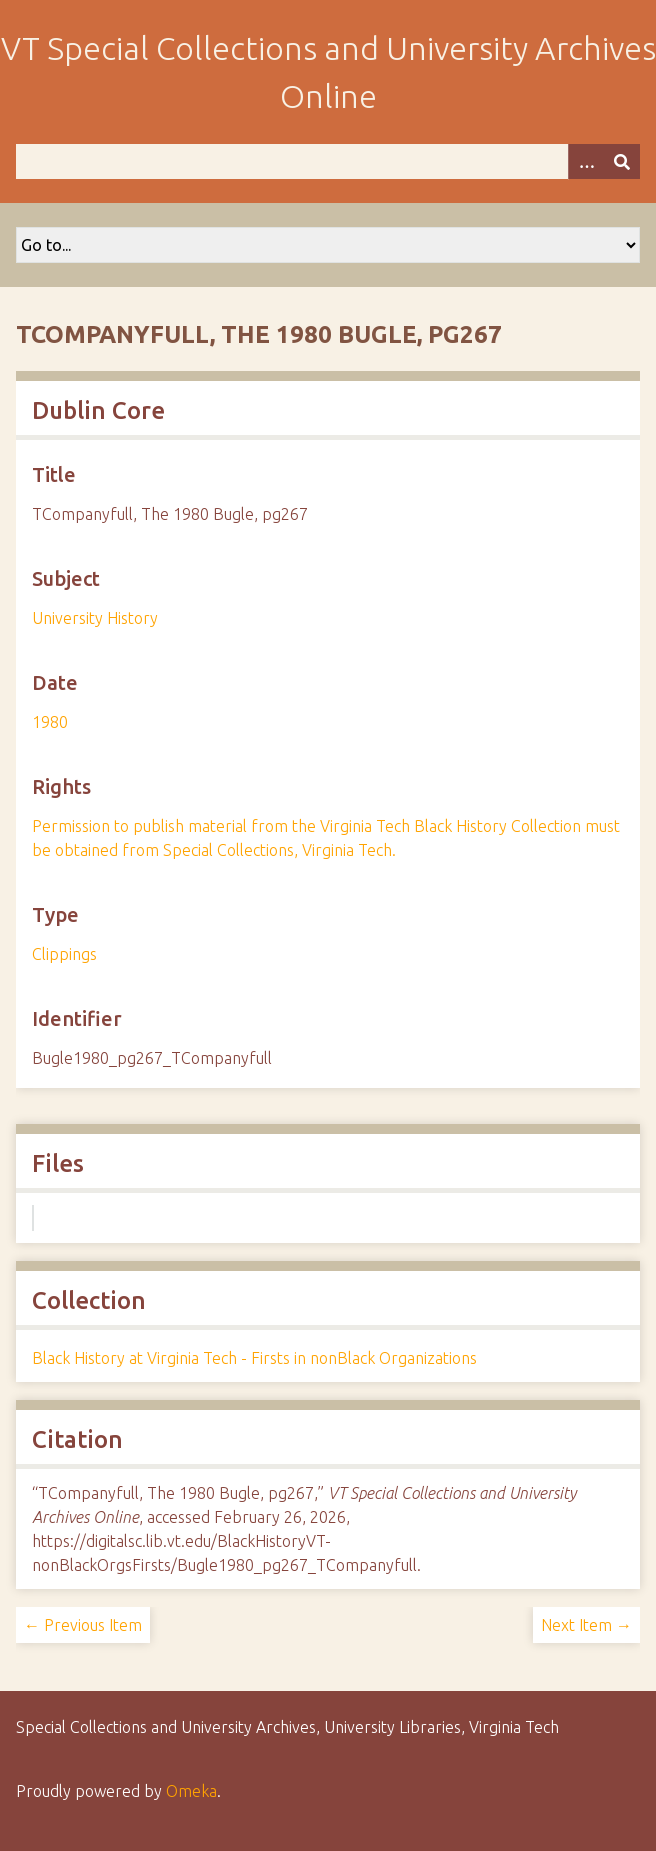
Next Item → (586, 1625)
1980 (50, 722)
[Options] (586, 161)
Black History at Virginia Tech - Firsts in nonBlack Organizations (254, 1358)
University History (95, 618)
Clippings (64, 954)
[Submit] (622, 161)
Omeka (191, 1791)
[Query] (328, 161)
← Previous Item (83, 1625)
